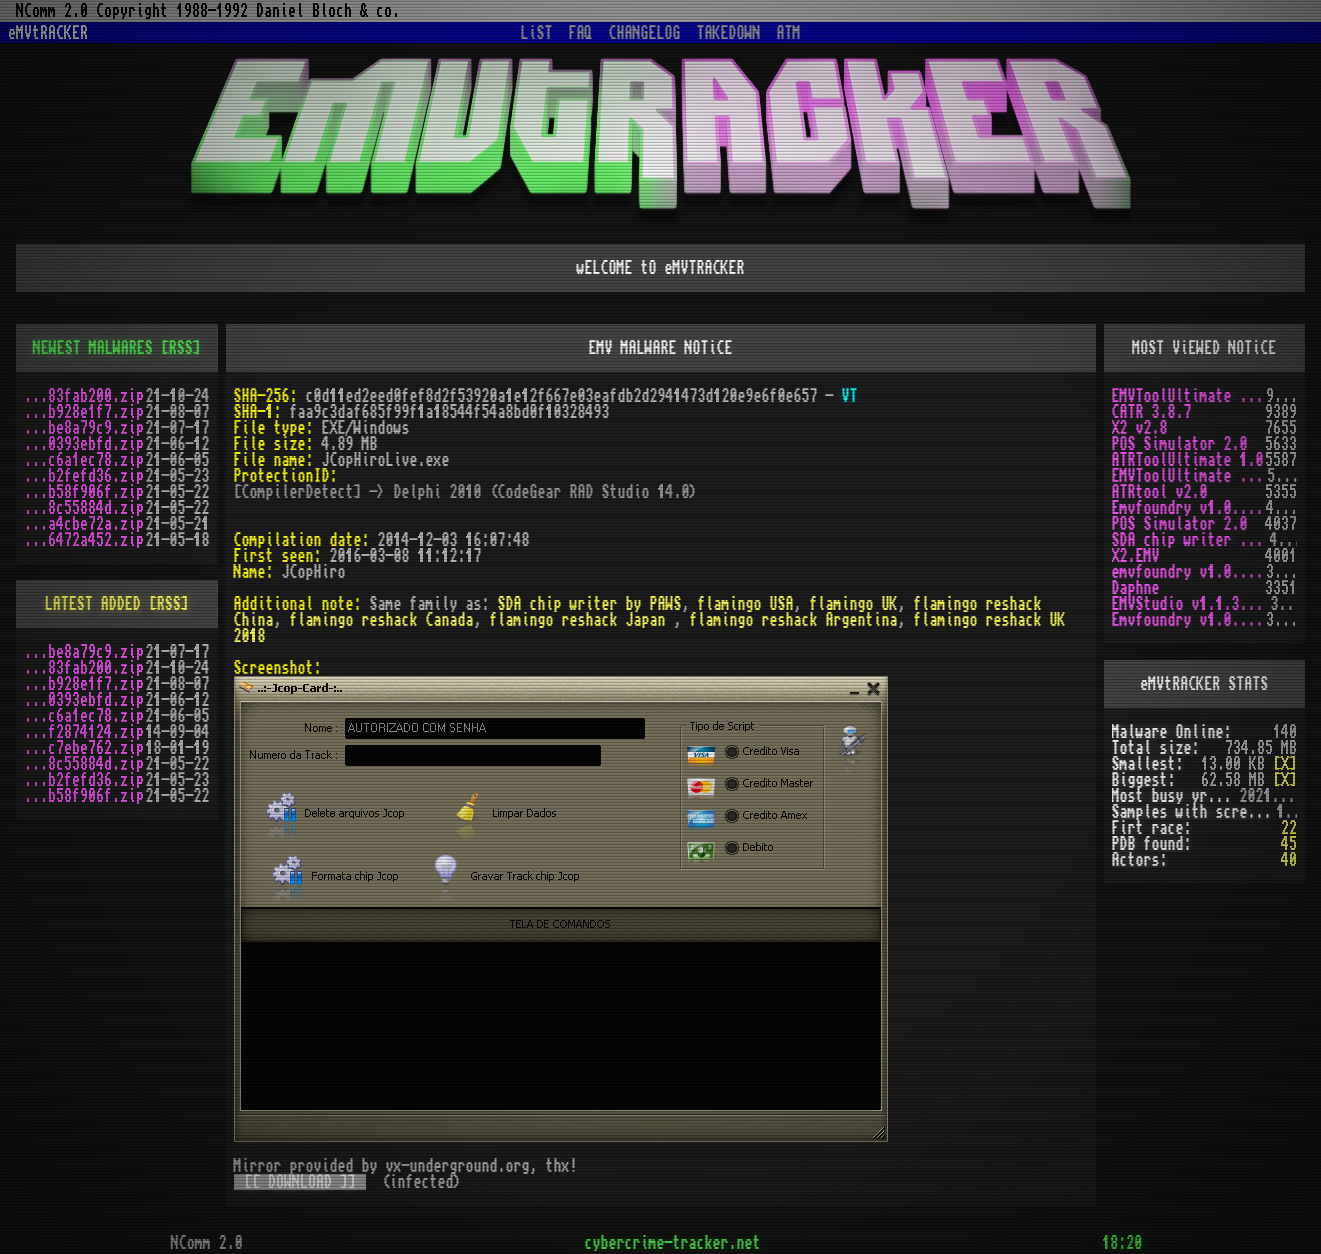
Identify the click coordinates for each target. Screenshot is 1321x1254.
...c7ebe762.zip (84, 748)
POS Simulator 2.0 (1180, 444)
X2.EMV (1136, 556)
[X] (1285, 764)
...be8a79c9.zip (84, 428)
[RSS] (181, 348)
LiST (537, 33)
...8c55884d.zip (84, 508)
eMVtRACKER (48, 33)
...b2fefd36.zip (84, 476)
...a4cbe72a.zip (84, 524)
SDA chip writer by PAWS (590, 604)
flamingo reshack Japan (582, 620)
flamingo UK (854, 604)
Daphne (1136, 588)
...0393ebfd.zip (84, 444)
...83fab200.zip (84, 396)
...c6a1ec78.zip (84, 460)
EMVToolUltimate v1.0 (1189, 396)
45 (1289, 844)
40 (1289, 860)
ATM (789, 33)
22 (1289, 828)
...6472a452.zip (84, 540)
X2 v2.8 (1140, 428)
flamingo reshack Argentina (794, 620)
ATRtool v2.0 (1160, 492)
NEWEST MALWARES (93, 348)
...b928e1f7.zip (84, 412)
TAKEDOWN (729, 33)
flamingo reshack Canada (382, 620)
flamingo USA (746, 604)
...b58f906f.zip (84, 492)
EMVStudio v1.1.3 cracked (1191, 604)
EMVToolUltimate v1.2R (1190, 476)
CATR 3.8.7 (1152, 412)
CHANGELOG (645, 33)
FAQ (581, 33)
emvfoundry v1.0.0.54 (1189, 572)
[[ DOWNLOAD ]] (300, 1182)
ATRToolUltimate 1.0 (1188, 460)
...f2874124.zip (84, 732)
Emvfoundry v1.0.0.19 (1189, 620)
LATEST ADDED (93, 604)
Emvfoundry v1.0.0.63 (1189, 508)
